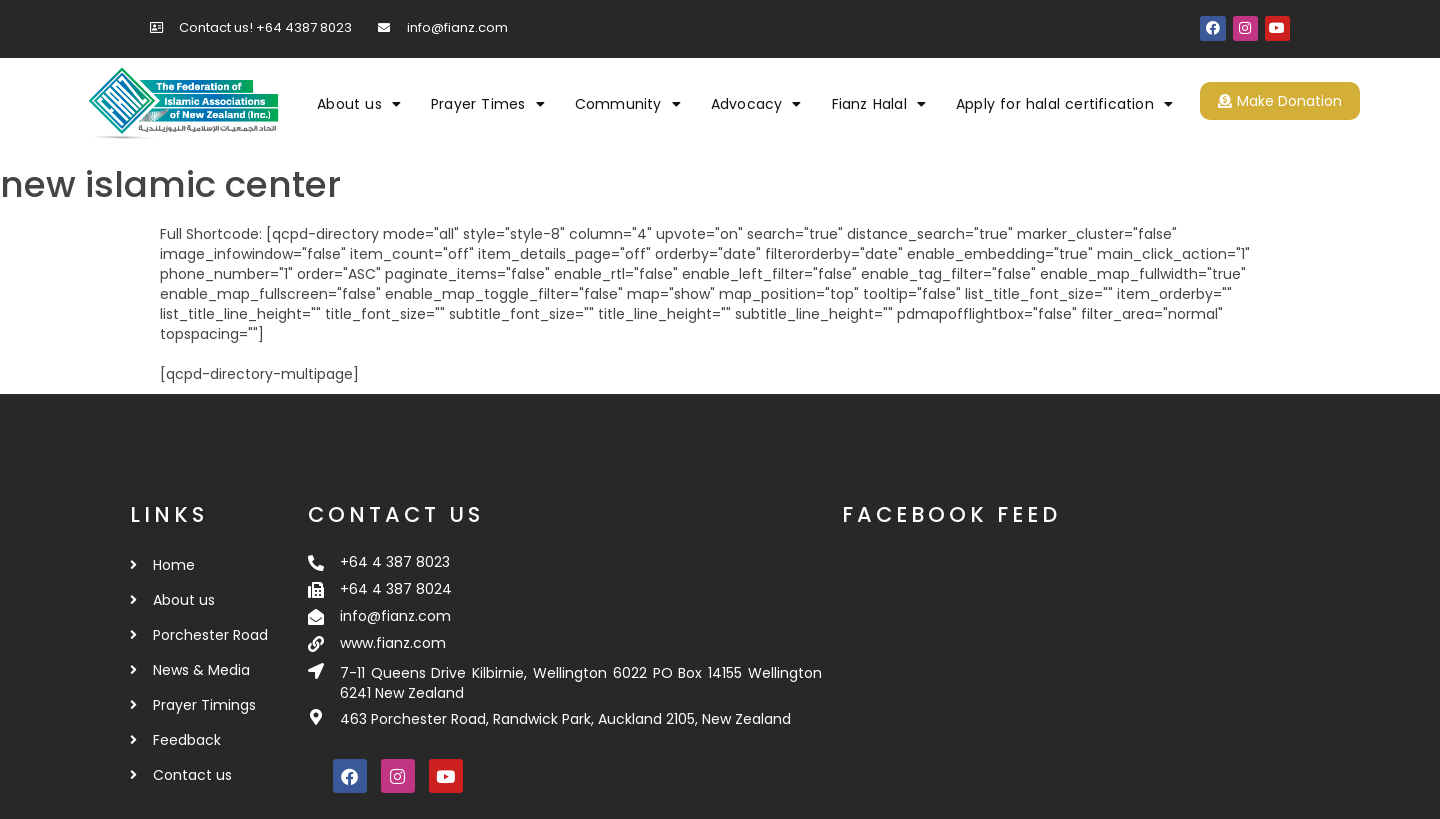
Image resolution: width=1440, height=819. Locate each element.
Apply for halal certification (1064, 104)
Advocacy (756, 104)
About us (359, 104)
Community (628, 104)
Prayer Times (488, 104)
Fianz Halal (879, 104)
